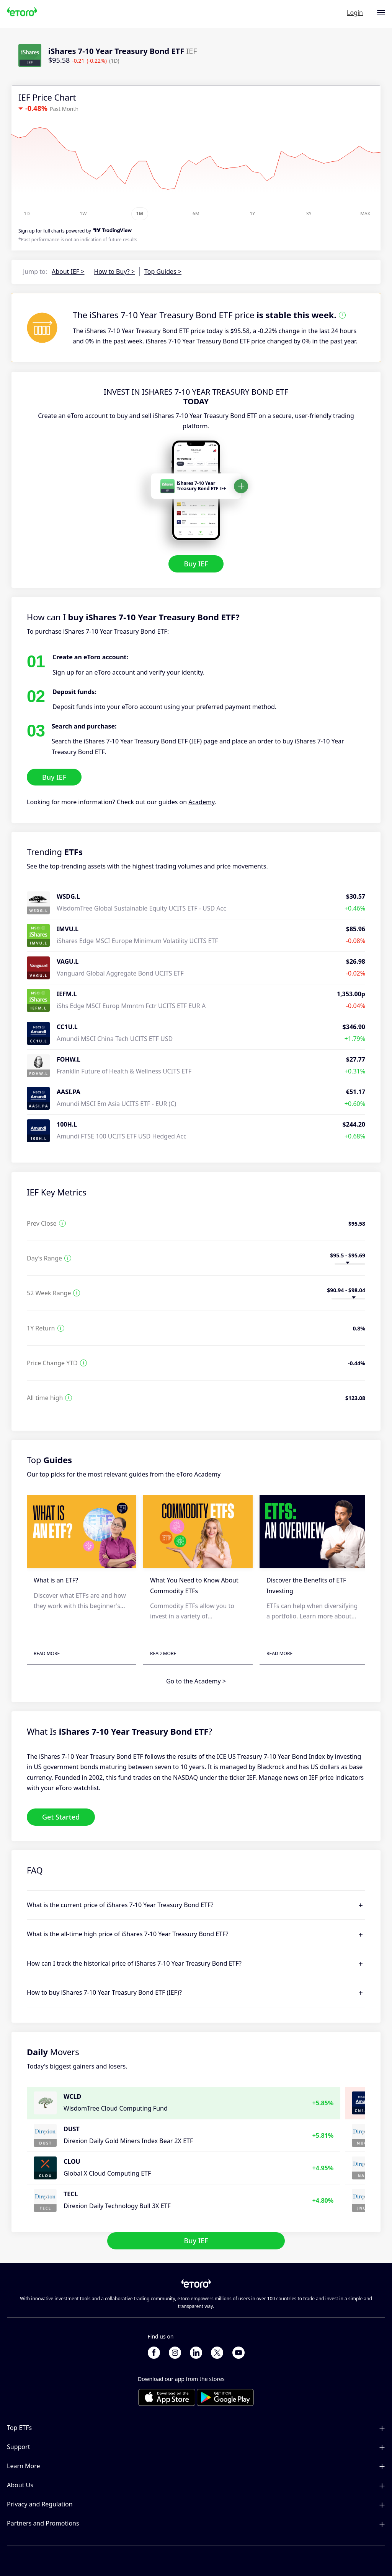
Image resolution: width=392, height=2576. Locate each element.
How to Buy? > (114, 271)
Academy (201, 802)
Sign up (26, 231)
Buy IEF (196, 563)
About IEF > (68, 271)
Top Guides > (162, 271)
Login (355, 12)
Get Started (61, 1816)
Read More (47, 1653)
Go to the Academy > (196, 1681)
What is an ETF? (56, 1580)
